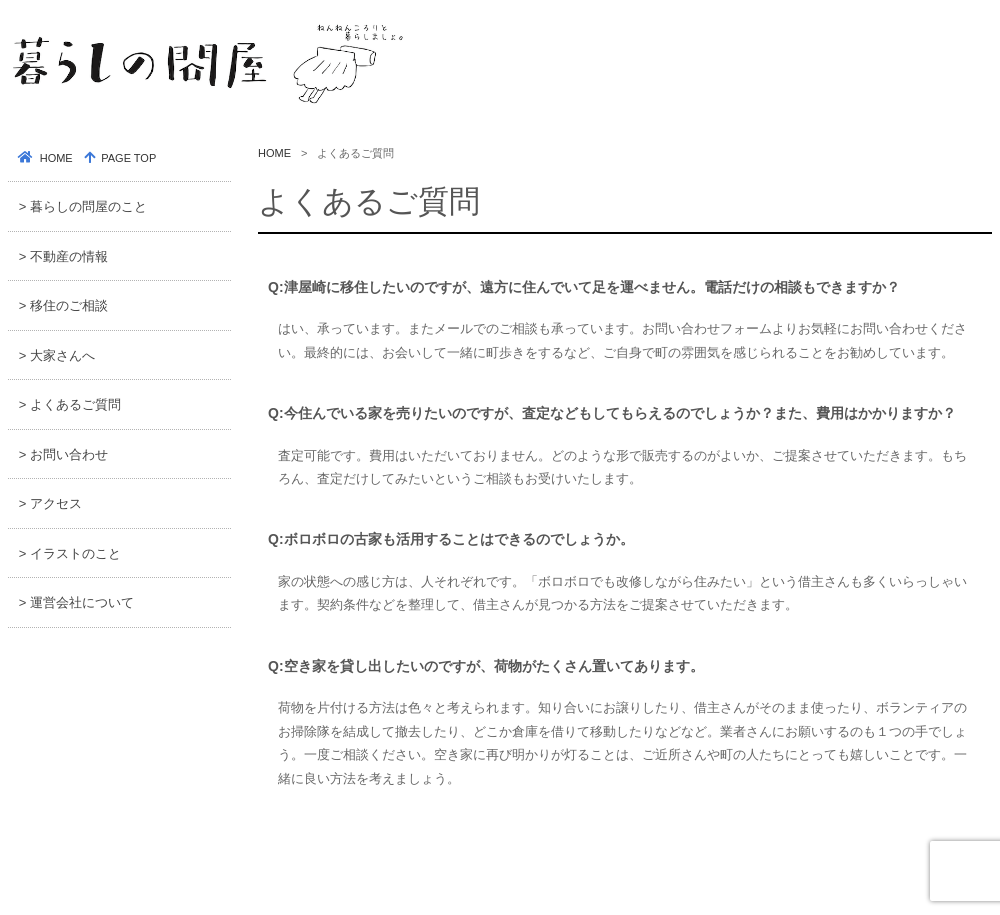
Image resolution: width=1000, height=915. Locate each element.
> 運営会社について (76, 602)
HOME (274, 153)
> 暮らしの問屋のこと (83, 206)
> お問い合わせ (63, 454)
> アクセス (50, 503)
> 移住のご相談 (63, 305)
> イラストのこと (70, 553)
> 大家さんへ (57, 355)
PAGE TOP (127, 158)
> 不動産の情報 (63, 256)
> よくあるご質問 (70, 404)
